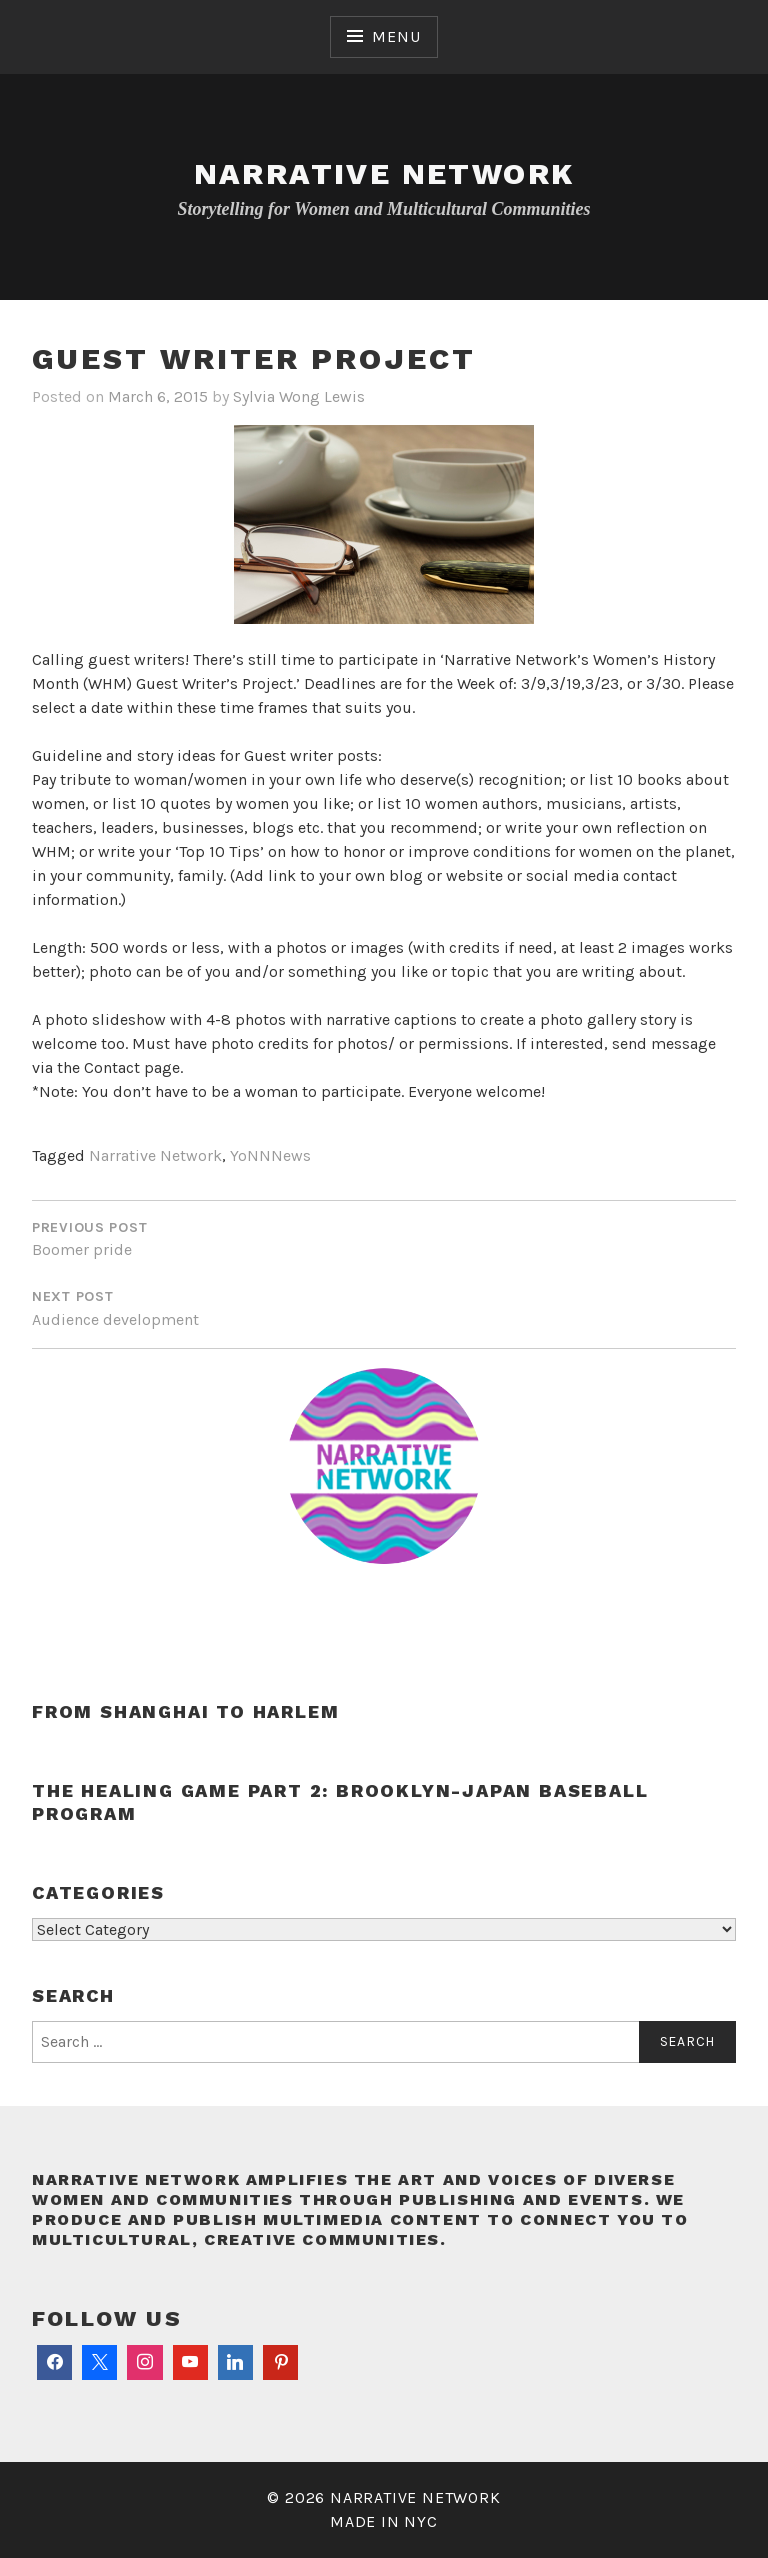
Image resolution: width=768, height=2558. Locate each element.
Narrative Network (384, 173)
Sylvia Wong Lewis (299, 396)
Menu (396, 36)
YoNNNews (270, 1155)
